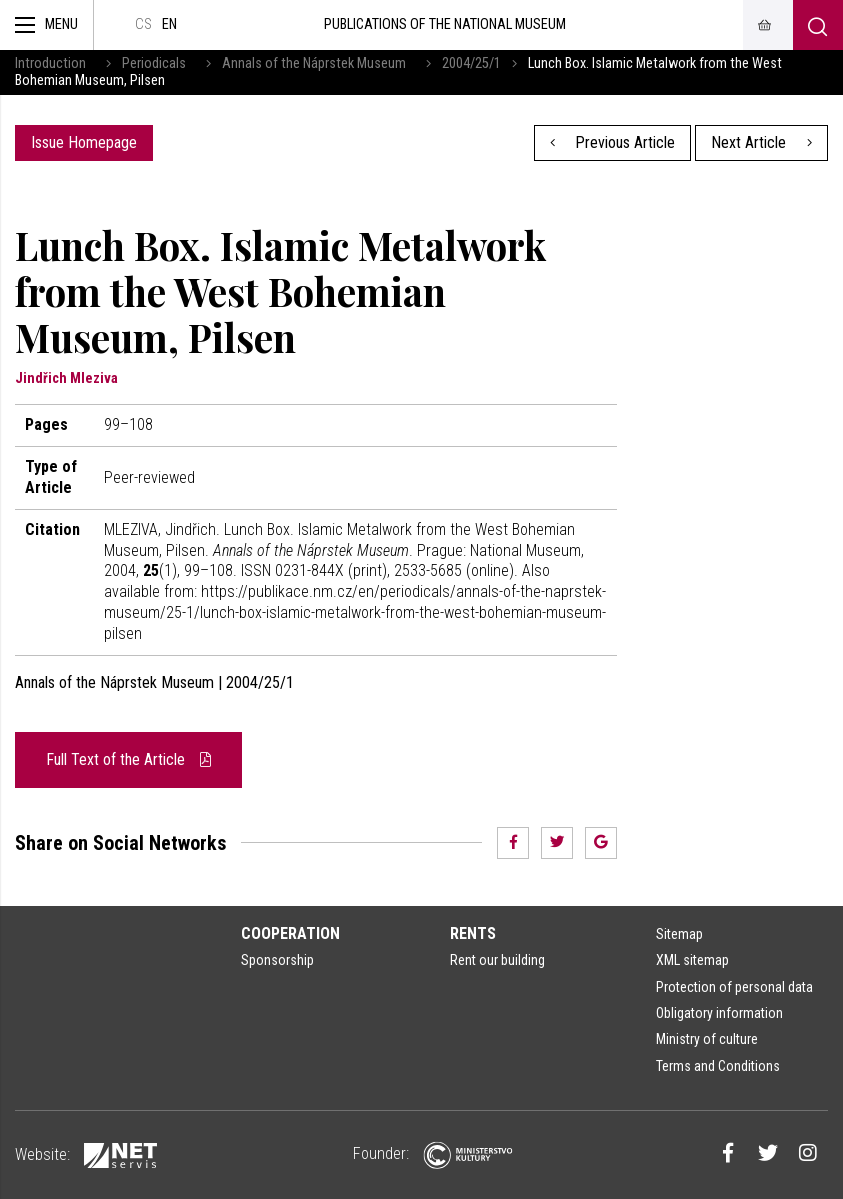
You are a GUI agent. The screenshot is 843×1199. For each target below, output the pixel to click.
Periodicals (154, 63)
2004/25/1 (471, 63)
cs (143, 24)
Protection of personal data (734, 987)
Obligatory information (719, 1013)
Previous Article (613, 142)
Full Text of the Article (128, 759)
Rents (473, 933)
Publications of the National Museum (445, 24)
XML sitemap (692, 960)
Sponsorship (277, 960)
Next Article (761, 142)
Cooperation (290, 933)
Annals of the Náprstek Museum (314, 63)
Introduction (50, 63)
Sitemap (679, 934)
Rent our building (497, 960)
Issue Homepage (84, 142)
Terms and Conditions (718, 1066)
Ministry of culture (707, 1039)
